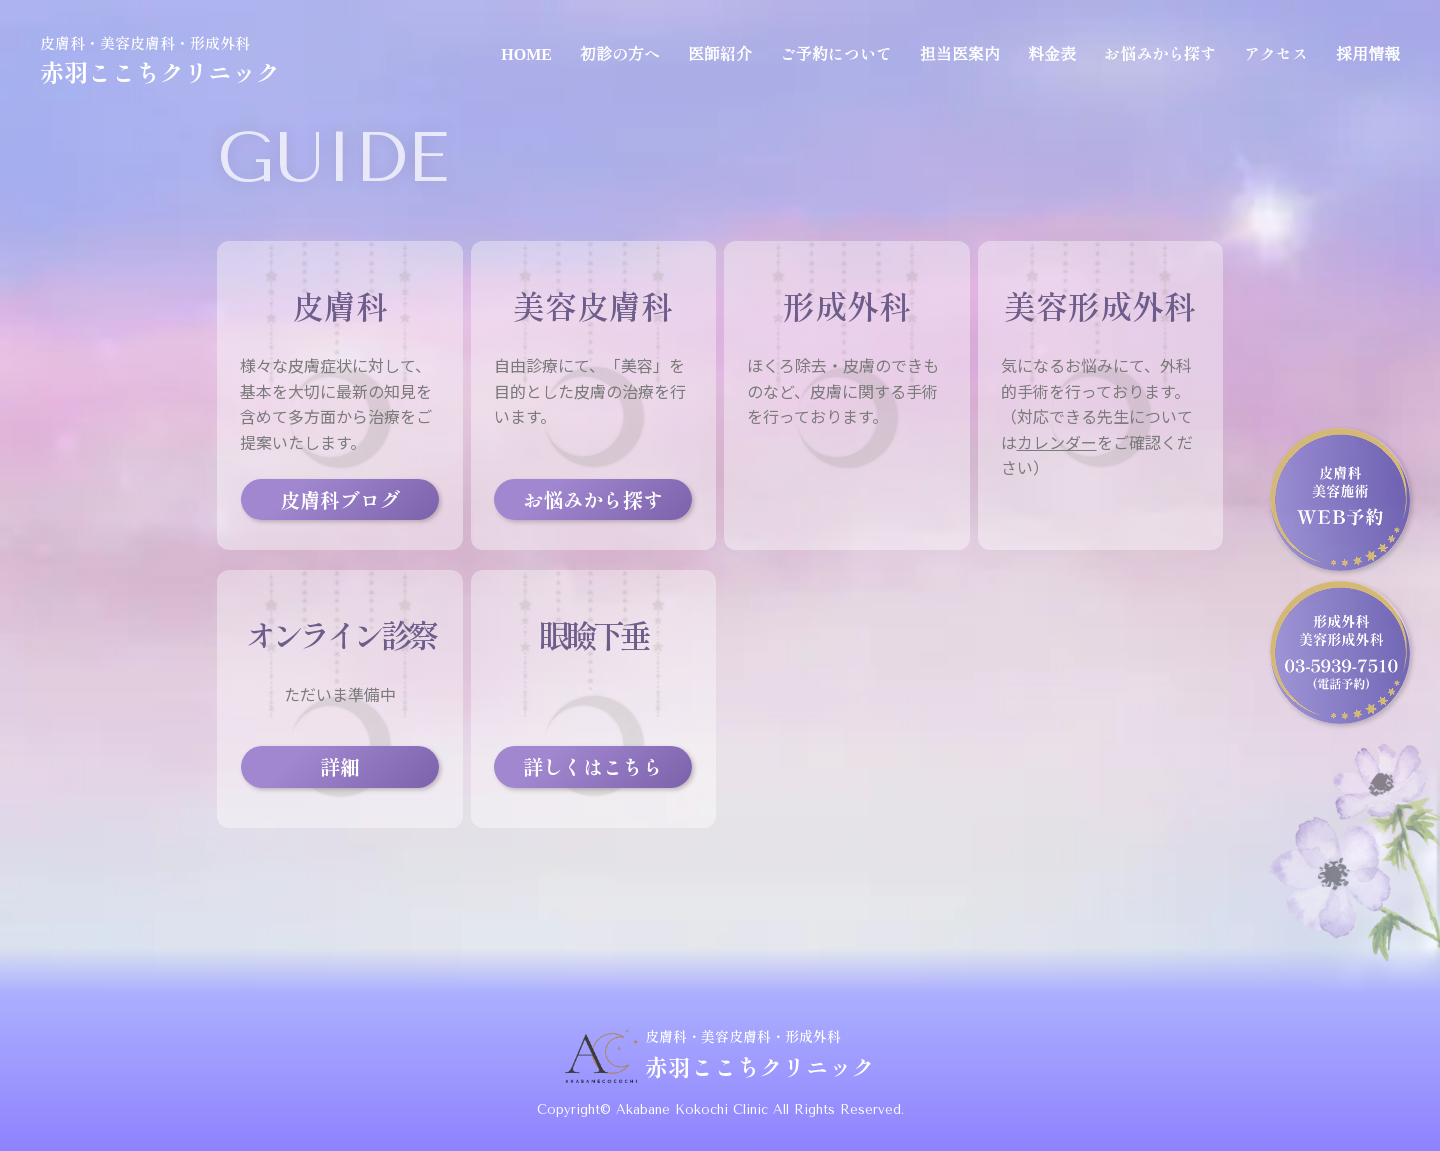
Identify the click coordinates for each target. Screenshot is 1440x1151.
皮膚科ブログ (340, 499)
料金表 (1052, 53)
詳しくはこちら (593, 766)
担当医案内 (960, 53)
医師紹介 (720, 53)
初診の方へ (620, 53)
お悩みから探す (1160, 53)
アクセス (1276, 53)
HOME (526, 53)
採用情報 (1368, 53)
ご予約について (836, 53)
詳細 (340, 766)
